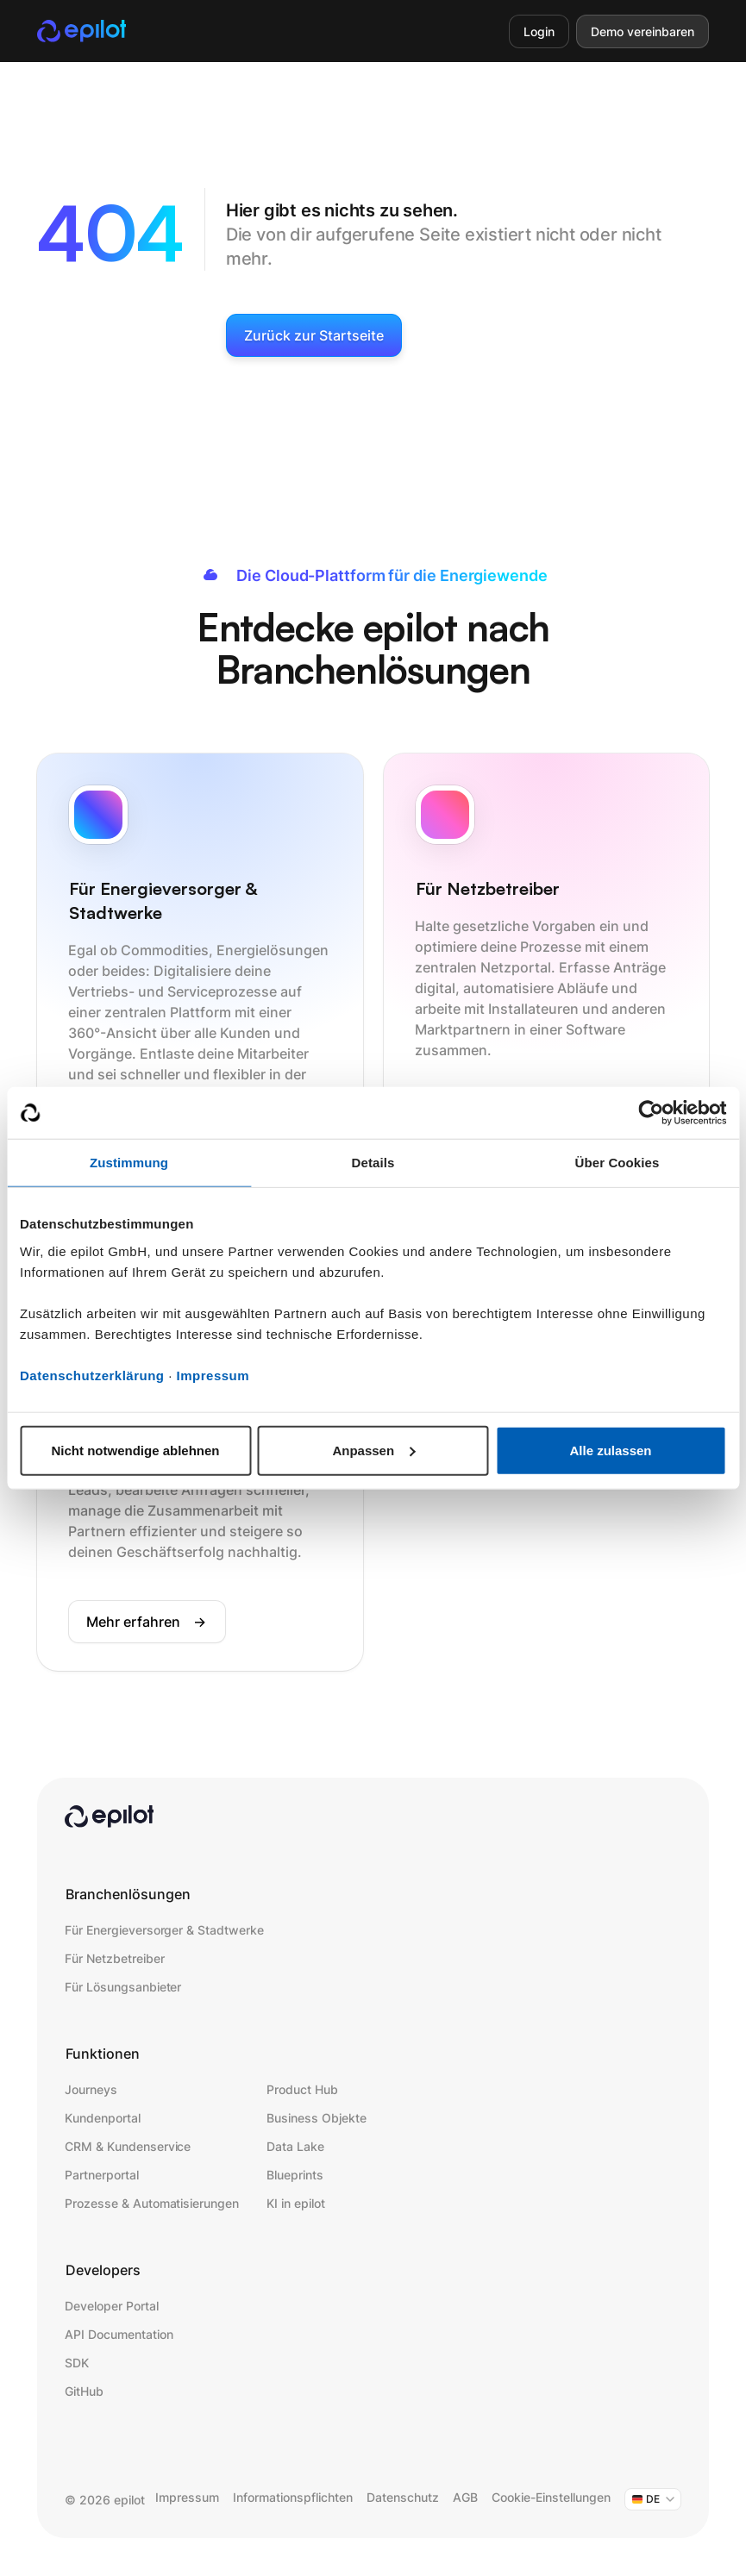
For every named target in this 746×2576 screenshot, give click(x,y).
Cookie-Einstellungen (551, 2497)
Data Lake (295, 2146)
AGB (465, 2497)
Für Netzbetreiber (114, 1958)
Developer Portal (111, 2305)
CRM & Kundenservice (128, 2146)
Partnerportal (102, 2174)
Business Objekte (316, 2117)
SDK (77, 2362)
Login (539, 31)
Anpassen (373, 1449)
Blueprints (294, 2174)
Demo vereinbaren (642, 31)
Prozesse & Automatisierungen (152, 2203)
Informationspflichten (293, 2497)
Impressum (213, 1374)
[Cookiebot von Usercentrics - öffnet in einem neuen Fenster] (650, 1113)
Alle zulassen (610, 1449)
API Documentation (118, 2334)
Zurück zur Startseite (314, 335)
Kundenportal (103, 2117)
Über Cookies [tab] (617, 1162)
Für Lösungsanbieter (123, 1986)
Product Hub (302, 2089)
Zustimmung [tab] (129, 1162)
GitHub (84, 2391)
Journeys (91, 2089)
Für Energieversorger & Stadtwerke (164, 1930)
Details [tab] (373, 1162)
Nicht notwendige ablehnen (135, 1449)
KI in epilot (295, 2203)
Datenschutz (403, 2497)
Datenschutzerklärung (92, 1374)
